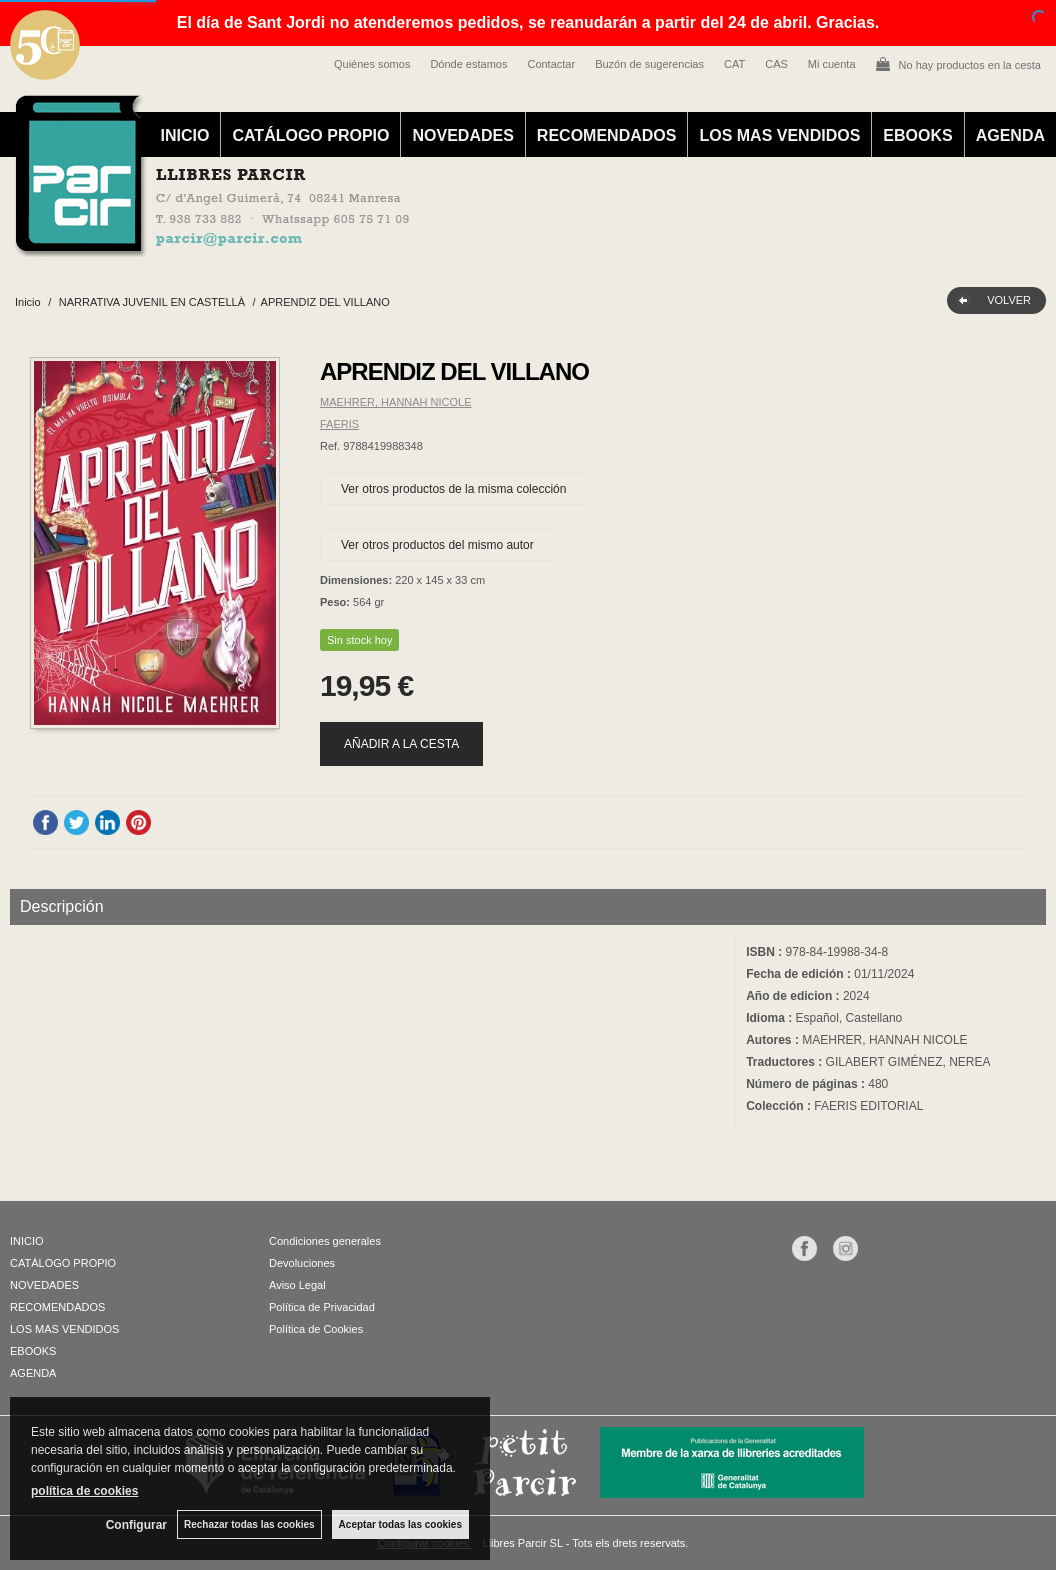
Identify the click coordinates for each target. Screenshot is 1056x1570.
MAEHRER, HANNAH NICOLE (396, 402)
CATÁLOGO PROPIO (310, 135)
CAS (776, 64)
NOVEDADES (462, 135)
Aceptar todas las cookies (400, 1524)
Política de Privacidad (322, 1307)
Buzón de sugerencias (649, 64)
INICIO (185, 135)
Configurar (136, 1525)
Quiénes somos (372, 64)
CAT (734, 64)
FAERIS (339, 424)
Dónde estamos (468, 64)
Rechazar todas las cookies (249, 1524)
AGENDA (1010, 135)
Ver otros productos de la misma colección (453, 489)
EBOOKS (917, 135)
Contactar (551, 64)
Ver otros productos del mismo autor (437, 545)
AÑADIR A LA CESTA (401, 744)
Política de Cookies (316, 1329)
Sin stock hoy (359, 640)
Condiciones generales (325, 1241)
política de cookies (84, 1491)
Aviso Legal (297, 1285)
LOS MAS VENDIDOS (779, 135)
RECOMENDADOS (607, 135)
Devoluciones (302, 1263)
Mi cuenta (832, 64)
